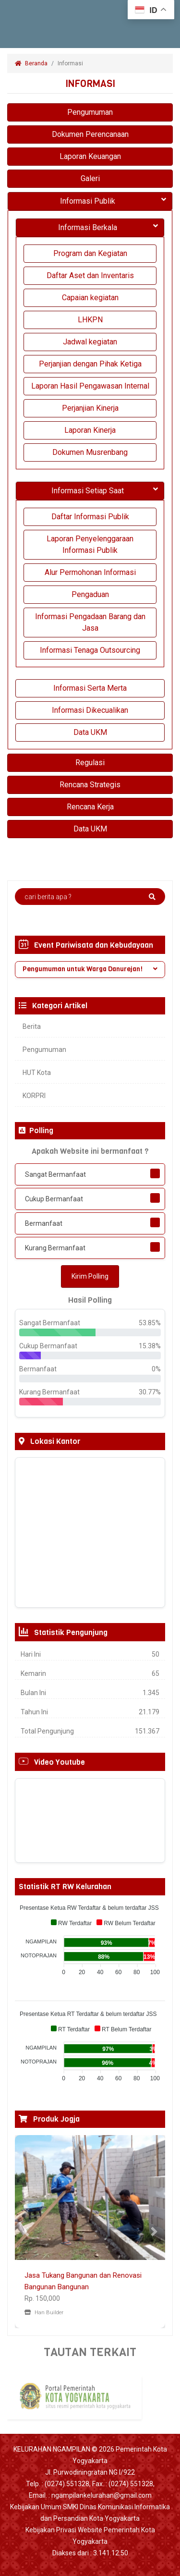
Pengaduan (90, 594)
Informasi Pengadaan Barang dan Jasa (90, 622)
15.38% (150, 1346)
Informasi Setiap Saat (104, 490)
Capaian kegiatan (90, 297)
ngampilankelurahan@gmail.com (101, 2495)
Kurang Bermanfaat (55, 1248)
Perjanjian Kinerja (90, 408)
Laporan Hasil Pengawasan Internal (90, 386)
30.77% (150, 1392)
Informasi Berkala (108, 227)
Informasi (71, 63)
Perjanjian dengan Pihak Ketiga (90, 363)
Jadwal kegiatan (90, 341)
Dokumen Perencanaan (90, 134)
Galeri (90, 178)
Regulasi (90, 762)
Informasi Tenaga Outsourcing (90, 650)
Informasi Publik (113, 200)
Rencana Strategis (90, 784)
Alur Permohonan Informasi (90, 572)
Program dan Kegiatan (90, 253)
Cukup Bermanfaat (54, 1199)
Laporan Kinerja (90, 430)
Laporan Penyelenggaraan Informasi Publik (90, 544)
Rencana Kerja (90, 806)
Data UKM (90, 732)
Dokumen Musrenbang (90, 452)
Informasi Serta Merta (90, 688)
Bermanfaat (43, 1223)
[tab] (90, 969)
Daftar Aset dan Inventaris (90, 275)
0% (156, 1369)
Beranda (31, 63)
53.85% (150, 1323)
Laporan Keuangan (90, 156)
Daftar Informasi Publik (90, 516)
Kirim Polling (90, 1276)
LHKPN (90, 319)
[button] (26, 2231)
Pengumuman (90, 112)
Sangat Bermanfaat (55, 1174)
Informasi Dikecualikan (90, 710)
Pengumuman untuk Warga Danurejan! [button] (90, 969)
